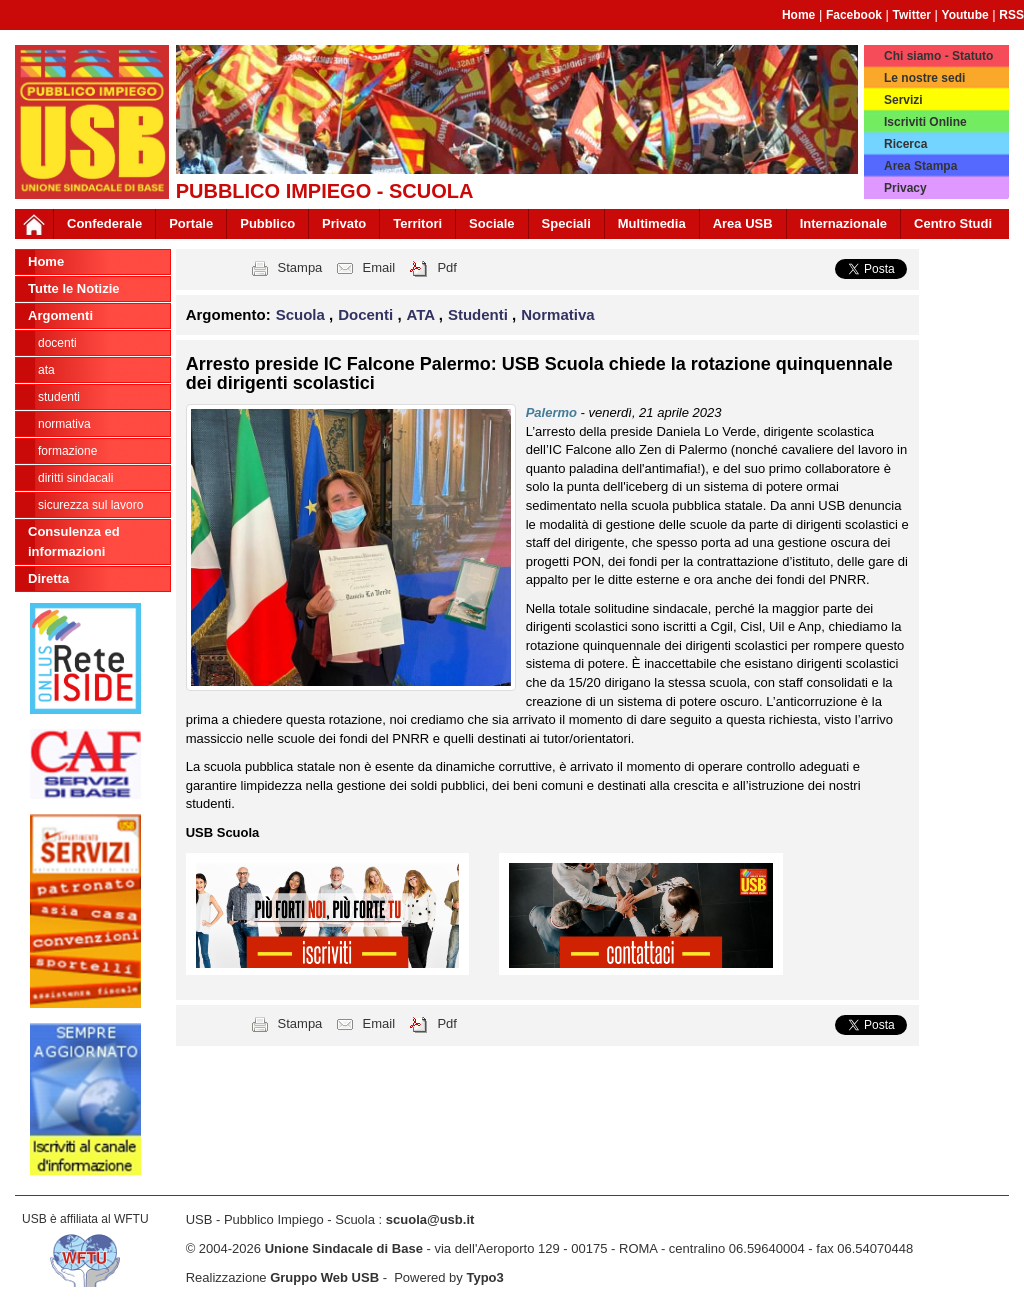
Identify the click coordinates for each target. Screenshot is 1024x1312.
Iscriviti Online (925, 122)
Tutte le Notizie (73, 288)
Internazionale (843, 223)
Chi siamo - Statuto (938, 56)
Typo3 (484, 1277)
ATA (46, 370)
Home (798, 15)
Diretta (48, 578)
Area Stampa (920, 166)
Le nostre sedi (924, 78)
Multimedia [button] (652, 223)
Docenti (57, 343)
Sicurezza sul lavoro (90, 505)
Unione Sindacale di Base (344, 1248)
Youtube (965, 15)
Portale (191, 223)
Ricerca (905, 144)
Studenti (59, 397)
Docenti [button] (367, 314)
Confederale (104, 223)
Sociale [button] (492, 223)
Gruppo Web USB (324, 1277)
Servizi (903, 100)
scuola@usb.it (430, 1219)
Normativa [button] (557, 314)
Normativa (64, 424)
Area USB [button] (743, 223)
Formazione (67, 451)
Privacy (905, 188)
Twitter (912, 15)
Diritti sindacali (75, 478)
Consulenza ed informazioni (74, 541)
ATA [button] (423, 314)
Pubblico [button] (267, 223)
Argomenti (60, 315)
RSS (1011, 15)
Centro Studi (953, 223)
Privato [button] (344, 223)
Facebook (854, 15)
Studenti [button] (480, 314)
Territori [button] (417, 223)
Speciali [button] (566, 223)
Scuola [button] (302, 314)
